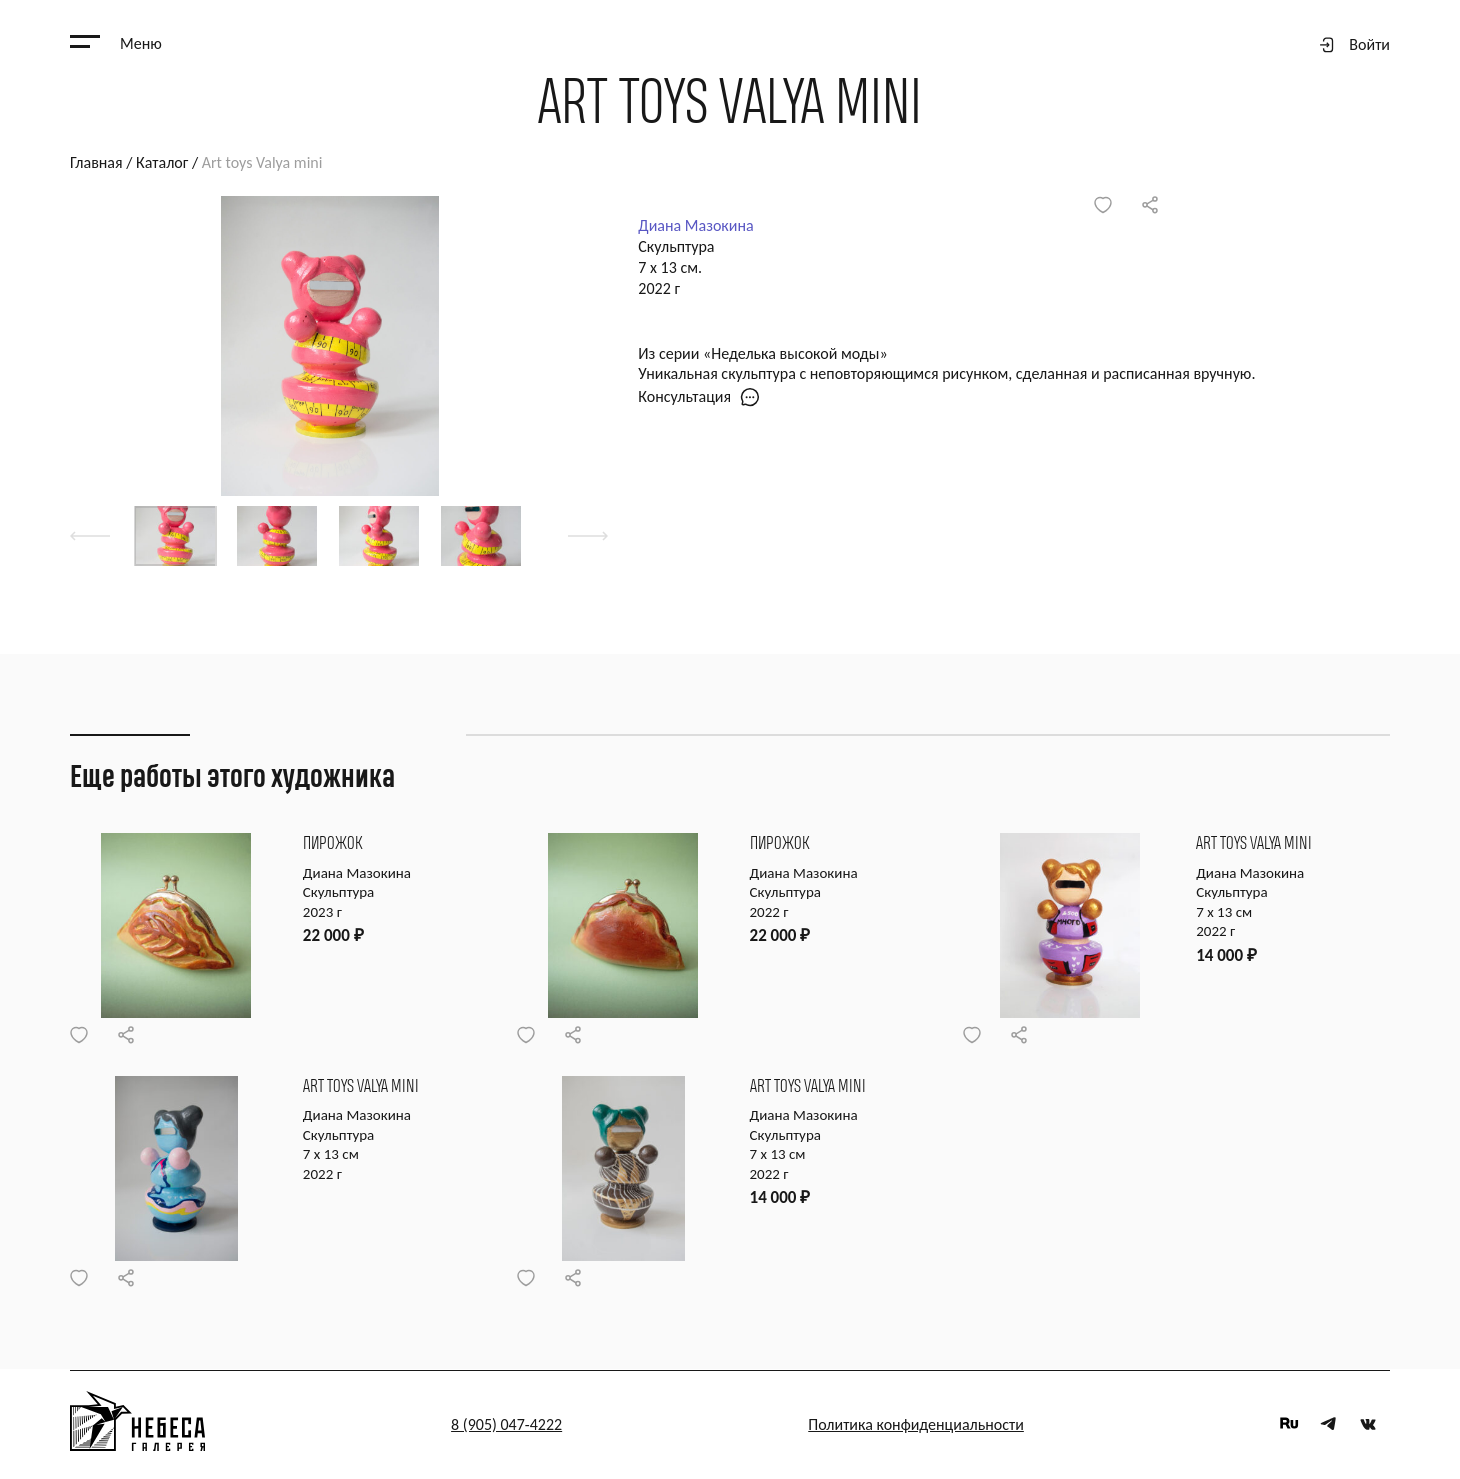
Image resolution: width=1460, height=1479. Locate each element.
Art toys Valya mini (1255, 844)
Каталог (162, 162)
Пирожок (333, 844)
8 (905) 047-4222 (506, 1424)
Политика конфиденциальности (916, 1424)
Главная (96, 162)
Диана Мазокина (695, 225)
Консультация (699, 397)
